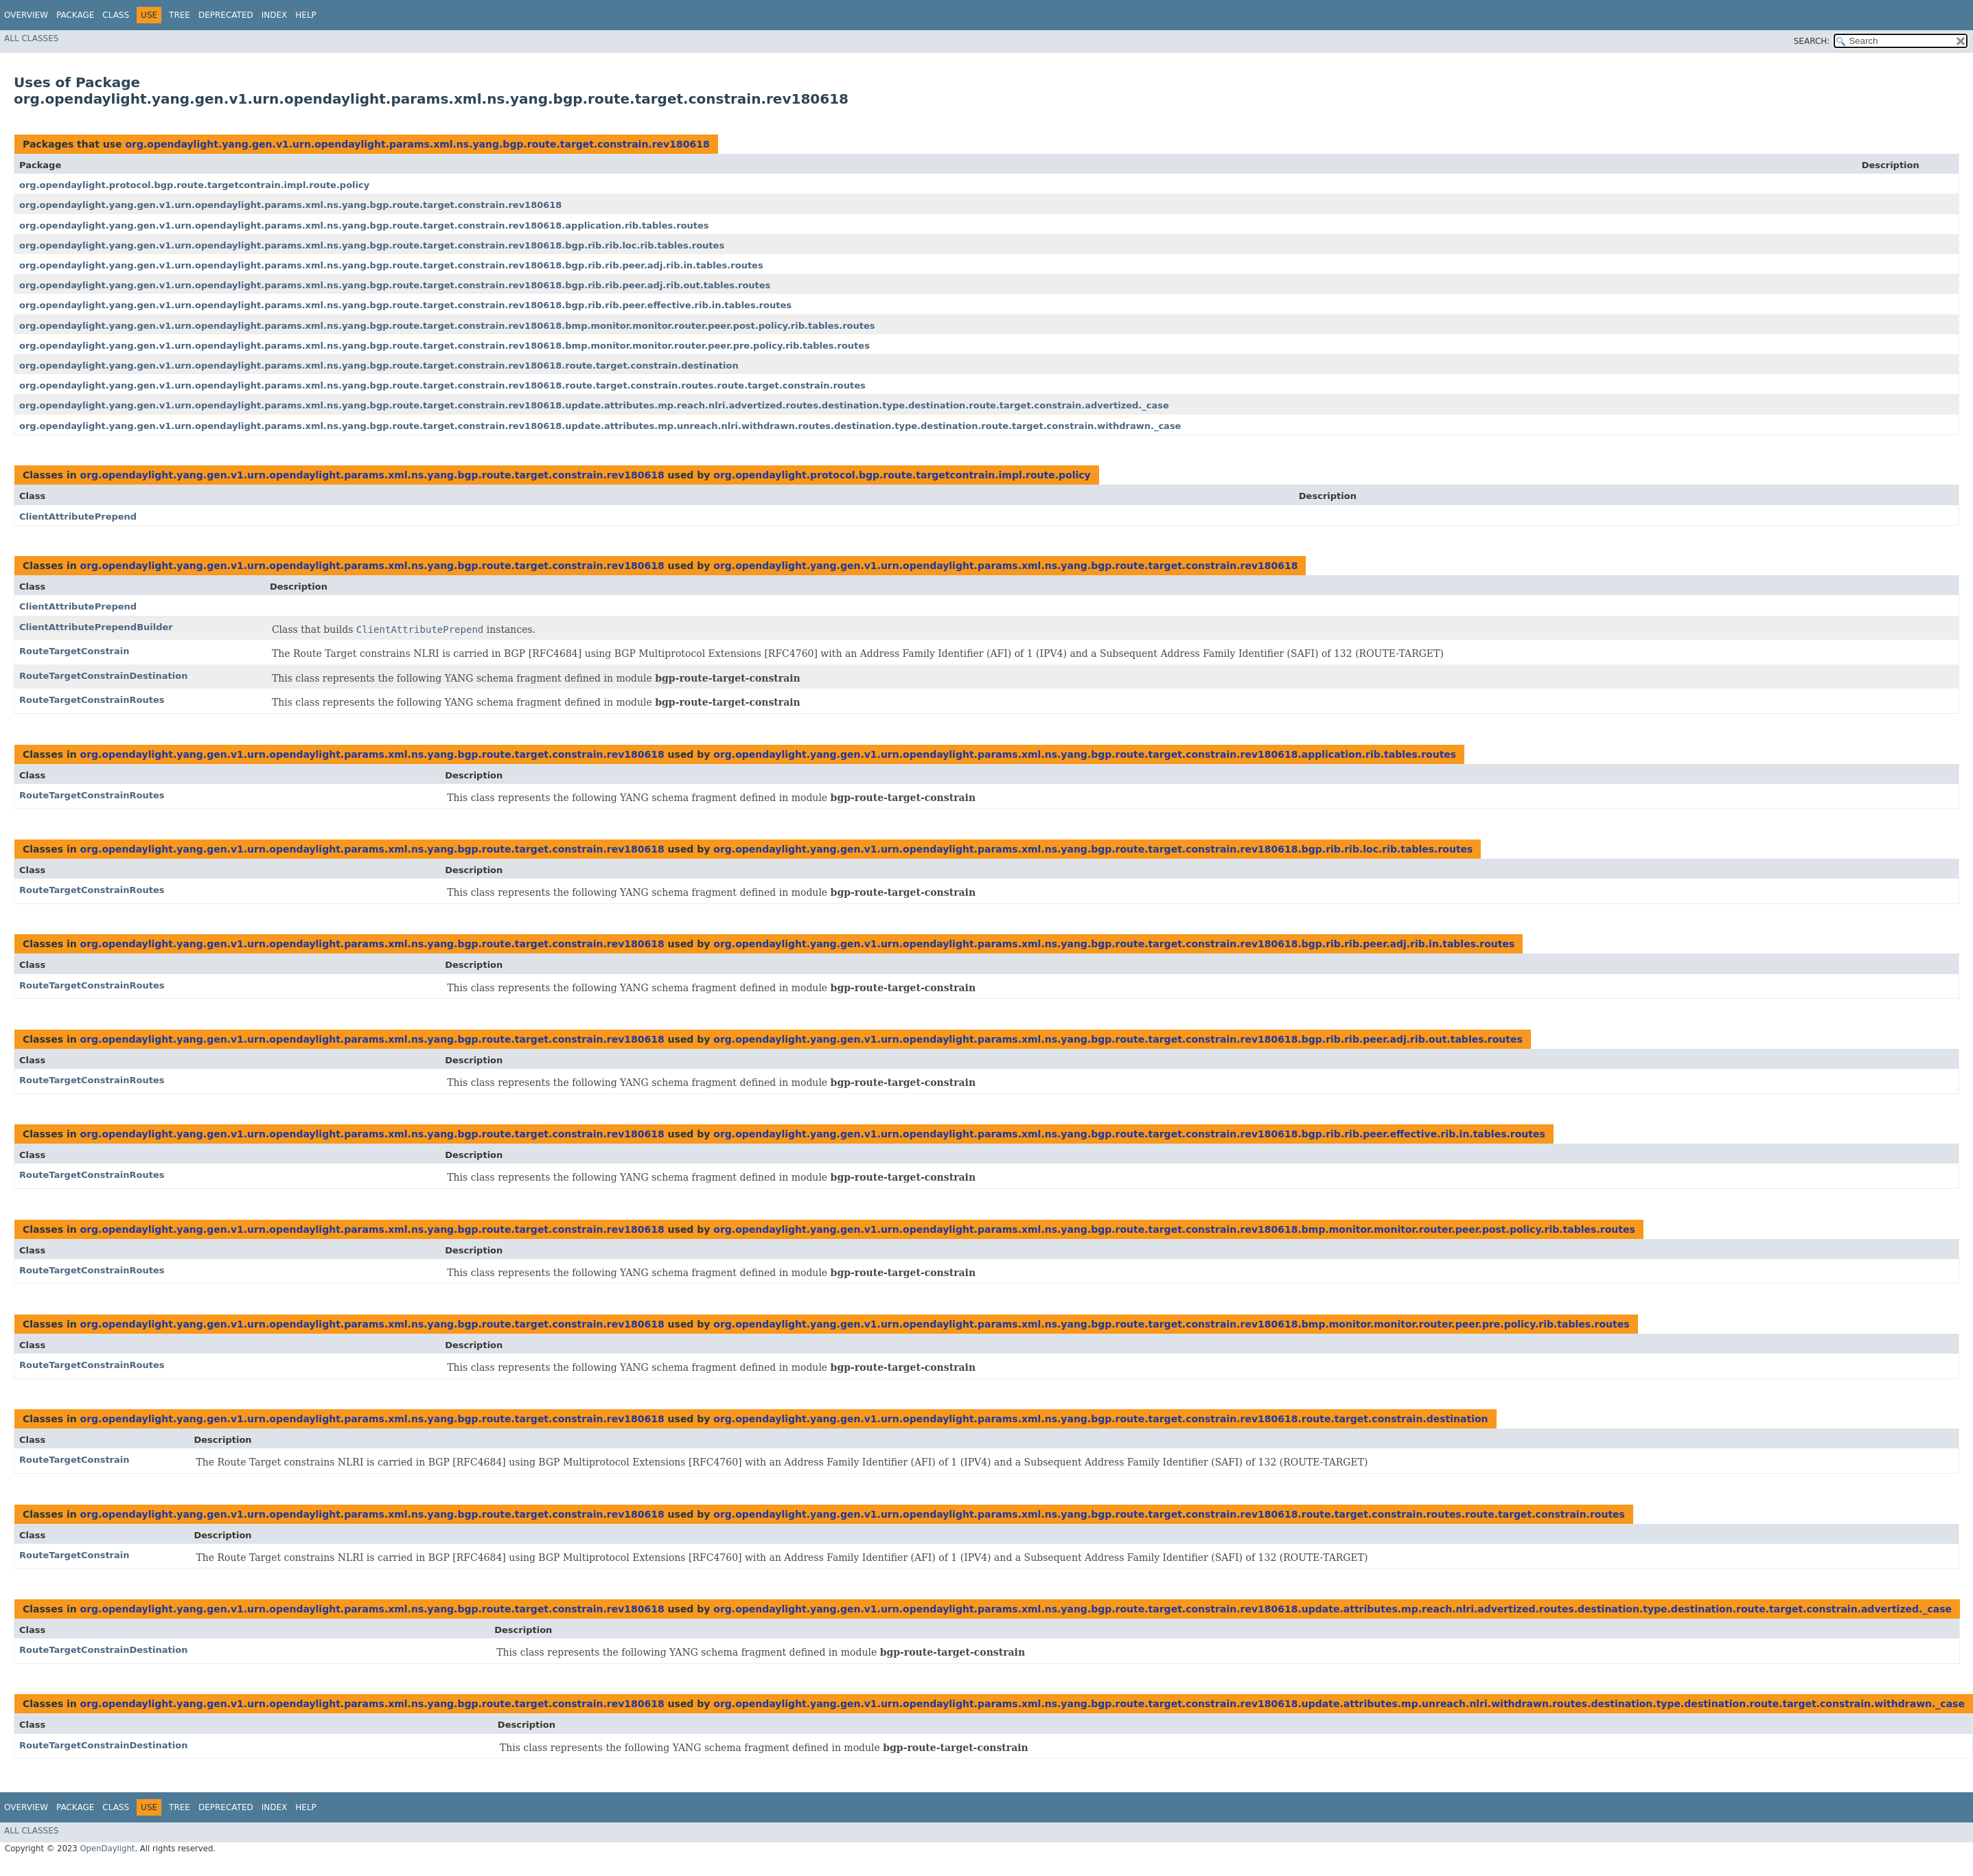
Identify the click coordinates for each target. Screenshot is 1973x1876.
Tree (179, 15)
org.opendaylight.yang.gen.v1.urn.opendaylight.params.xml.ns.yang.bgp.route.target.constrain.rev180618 (417, 144)
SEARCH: (1812, 41)
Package (75, 15)
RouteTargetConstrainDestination (103, 676)
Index (275, 15)
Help (305, 15)
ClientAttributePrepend (78, 516)
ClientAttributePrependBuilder (96, 627)
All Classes (31, 38)
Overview (26, 15)
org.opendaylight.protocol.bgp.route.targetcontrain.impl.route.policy (194, 185)
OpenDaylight (107, 1848)
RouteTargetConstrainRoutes (91, 700)
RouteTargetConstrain (74, 651)
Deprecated (225, 15)
